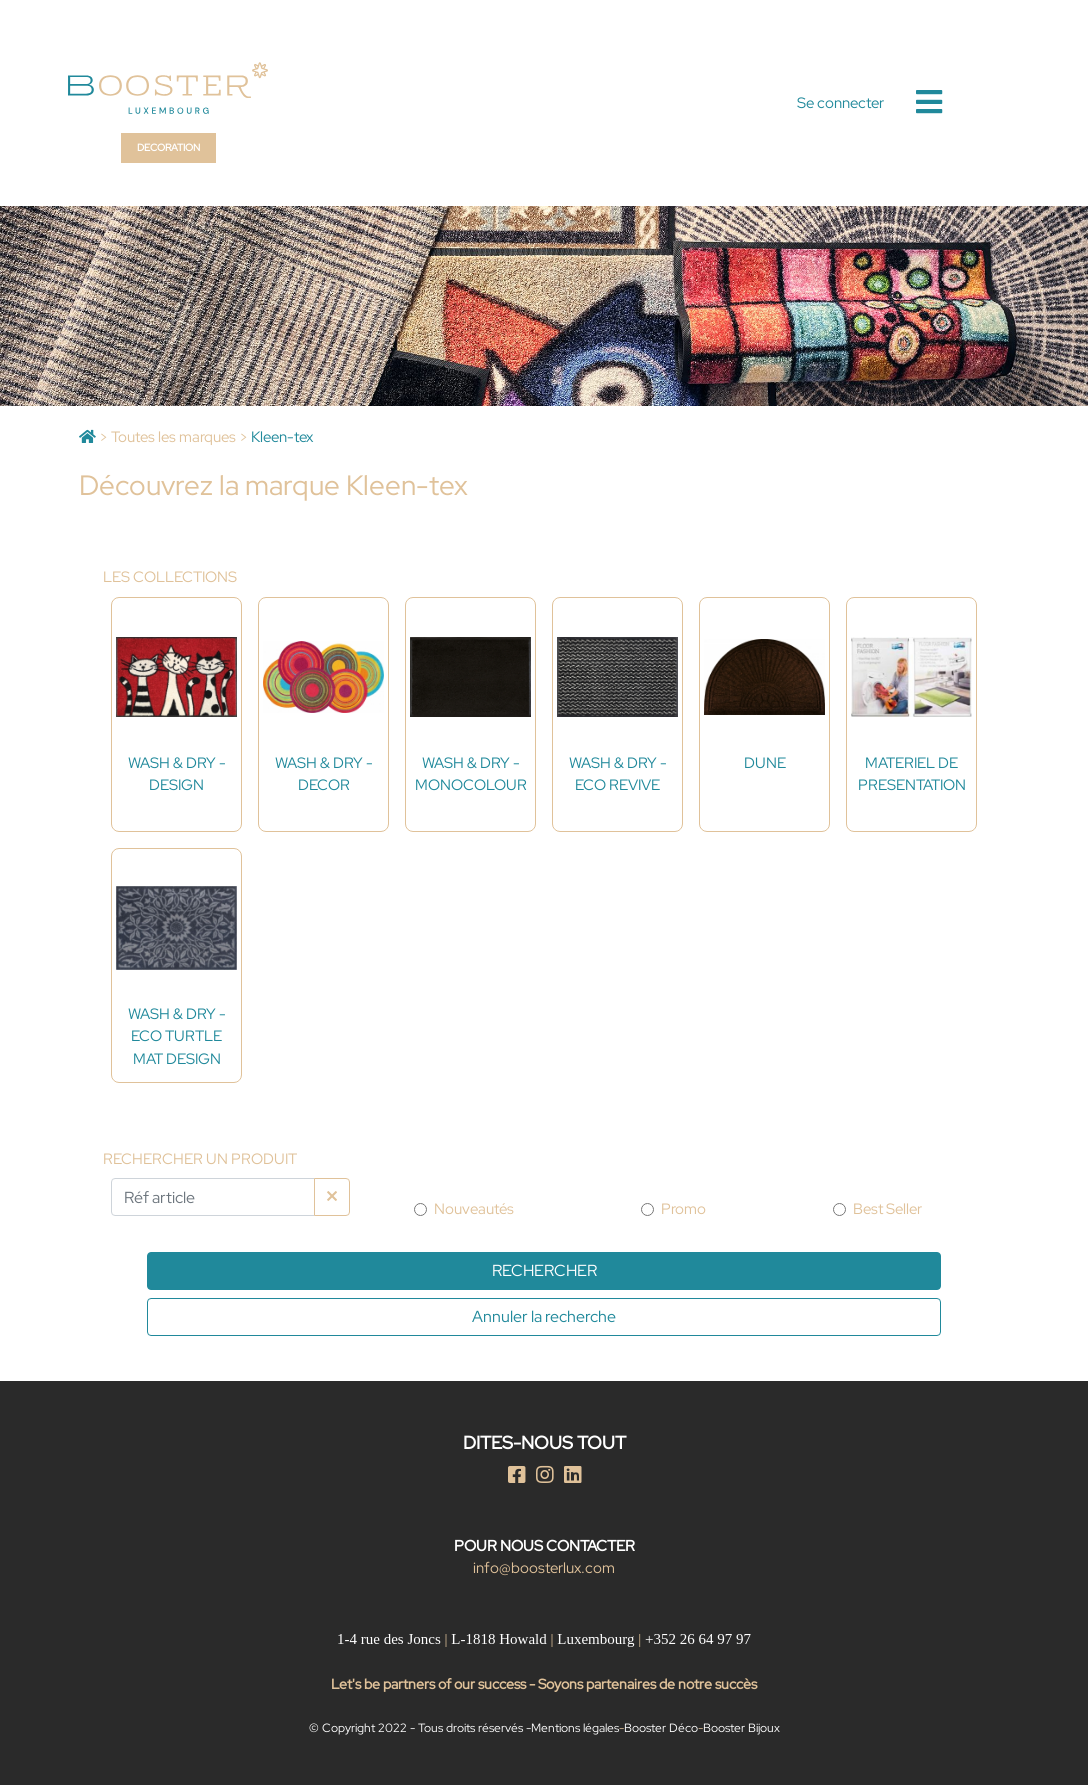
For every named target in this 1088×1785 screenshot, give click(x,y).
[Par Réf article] (213, 1197)
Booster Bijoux (741, 1728)
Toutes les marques (173, 437)
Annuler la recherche (544, 1316)
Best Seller (887, 1209)
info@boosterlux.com (544, 1568)
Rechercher (544, 1270)
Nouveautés (474, 1209)
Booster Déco (661, 1728)
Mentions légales (575, 1728)
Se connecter (840, 103)
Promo (683, 1209)
